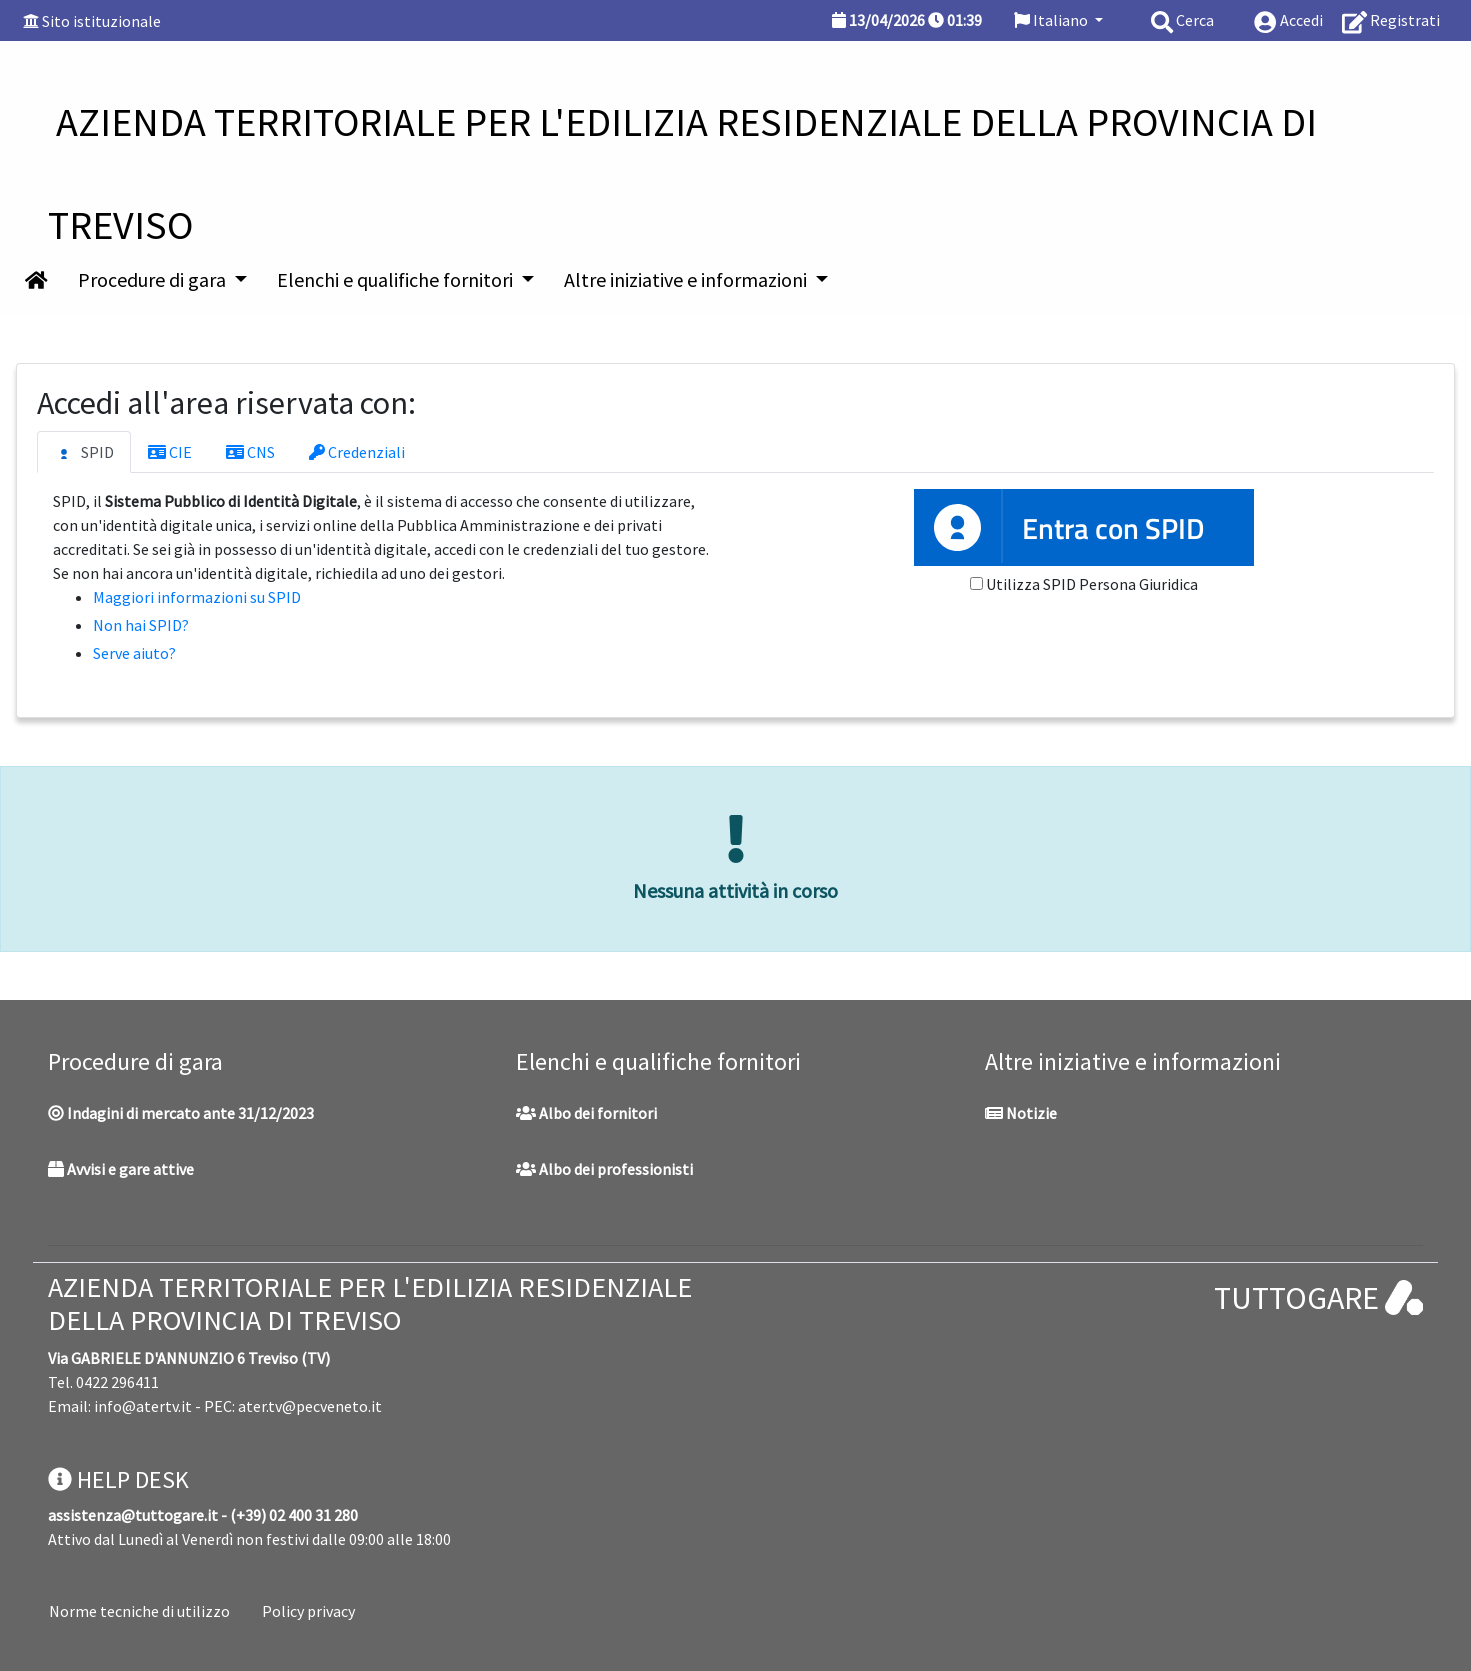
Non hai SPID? (141, 625)
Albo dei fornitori (586, 1113)
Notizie (1021, 1113)
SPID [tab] (84, 453)
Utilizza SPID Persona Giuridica (1092, 584)
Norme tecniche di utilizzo (139, 1611)
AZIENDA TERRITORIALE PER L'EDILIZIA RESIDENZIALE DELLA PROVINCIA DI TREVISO (370, 1304)
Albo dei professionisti (604, 1169)
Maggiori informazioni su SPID (197, 597)
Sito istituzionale (101, 21)
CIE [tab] (170, 452)
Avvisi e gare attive (121, 1169)
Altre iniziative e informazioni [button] (687, 279)
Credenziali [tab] (357, 452)
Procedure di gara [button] (154, 279)
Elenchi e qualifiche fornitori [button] (397, 279)
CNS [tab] (250, 452)
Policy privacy (308, 1611)
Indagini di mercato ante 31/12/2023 (181, 1113)
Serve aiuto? (134, 653)
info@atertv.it (143, 1406)
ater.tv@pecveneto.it (310, 1406)
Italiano (1052, 20)
